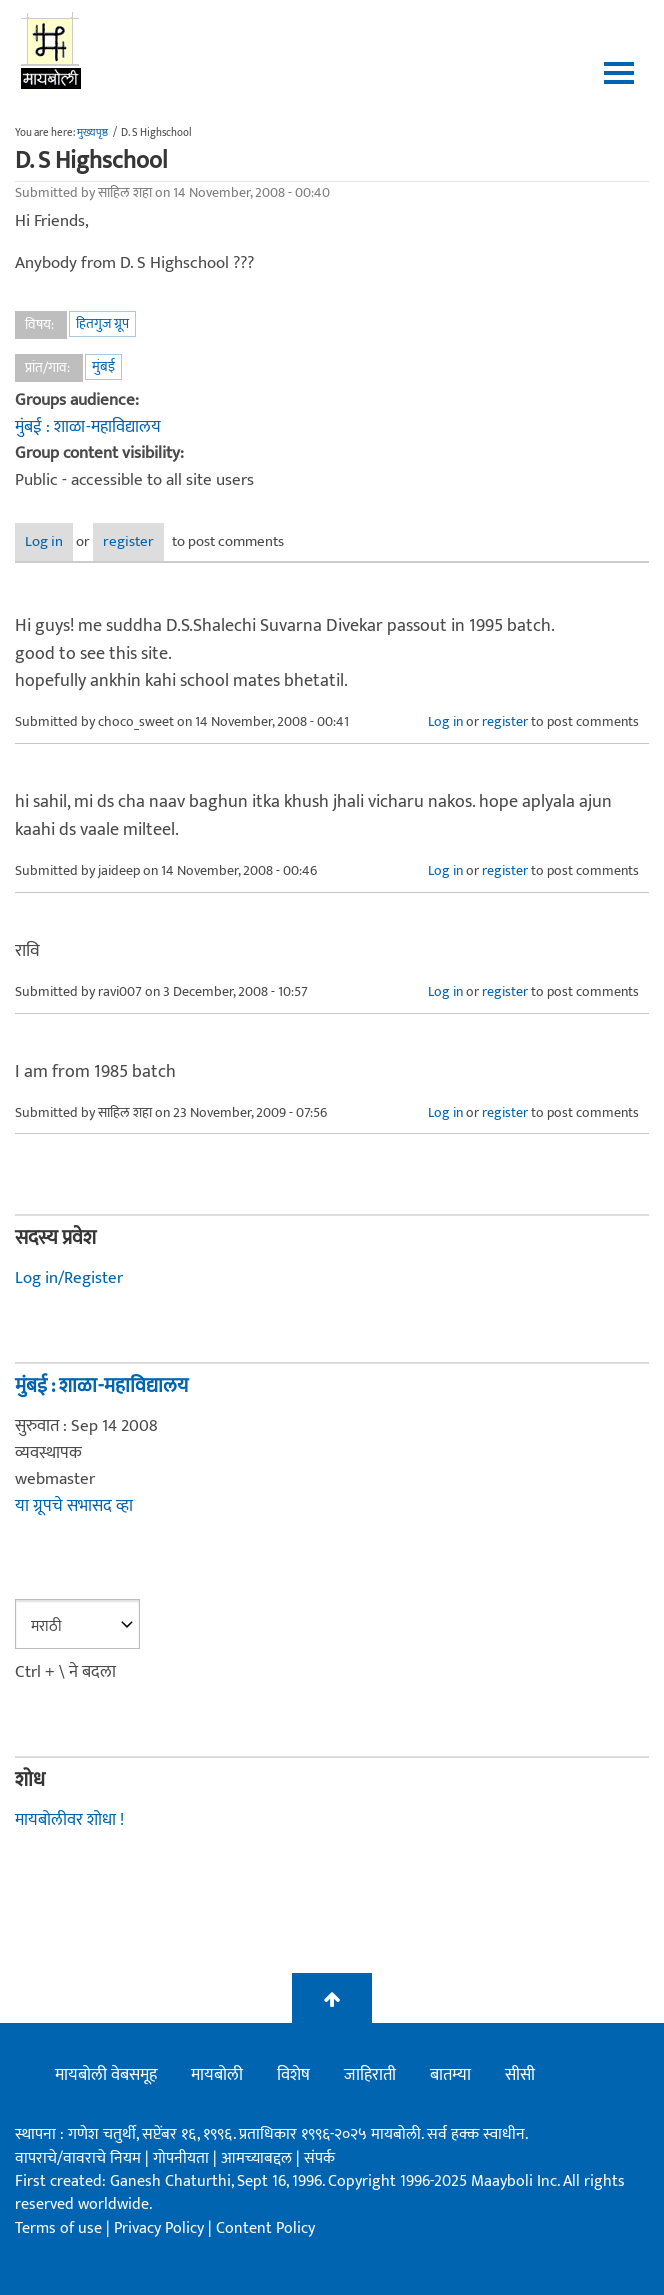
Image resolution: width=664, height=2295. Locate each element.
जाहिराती (370, 2075)
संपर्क (319, 2158)
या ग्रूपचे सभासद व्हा (74, 1506)
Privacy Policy (161, 2228)
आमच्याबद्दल (258, 2158)
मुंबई (103, 366)
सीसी (520, 2075)
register (128, 541)
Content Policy (265, 2228)
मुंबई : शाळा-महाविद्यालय (88, 427)
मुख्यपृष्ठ (92, 133)
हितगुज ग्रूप (102, 323)
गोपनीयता (183, 2158)
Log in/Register (69, 1278)
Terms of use (58, 2228)
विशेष (293, 2075)
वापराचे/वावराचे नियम (78, 2158)
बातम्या (450, 2075)
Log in (44, 541)
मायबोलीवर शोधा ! (69, 1820)
